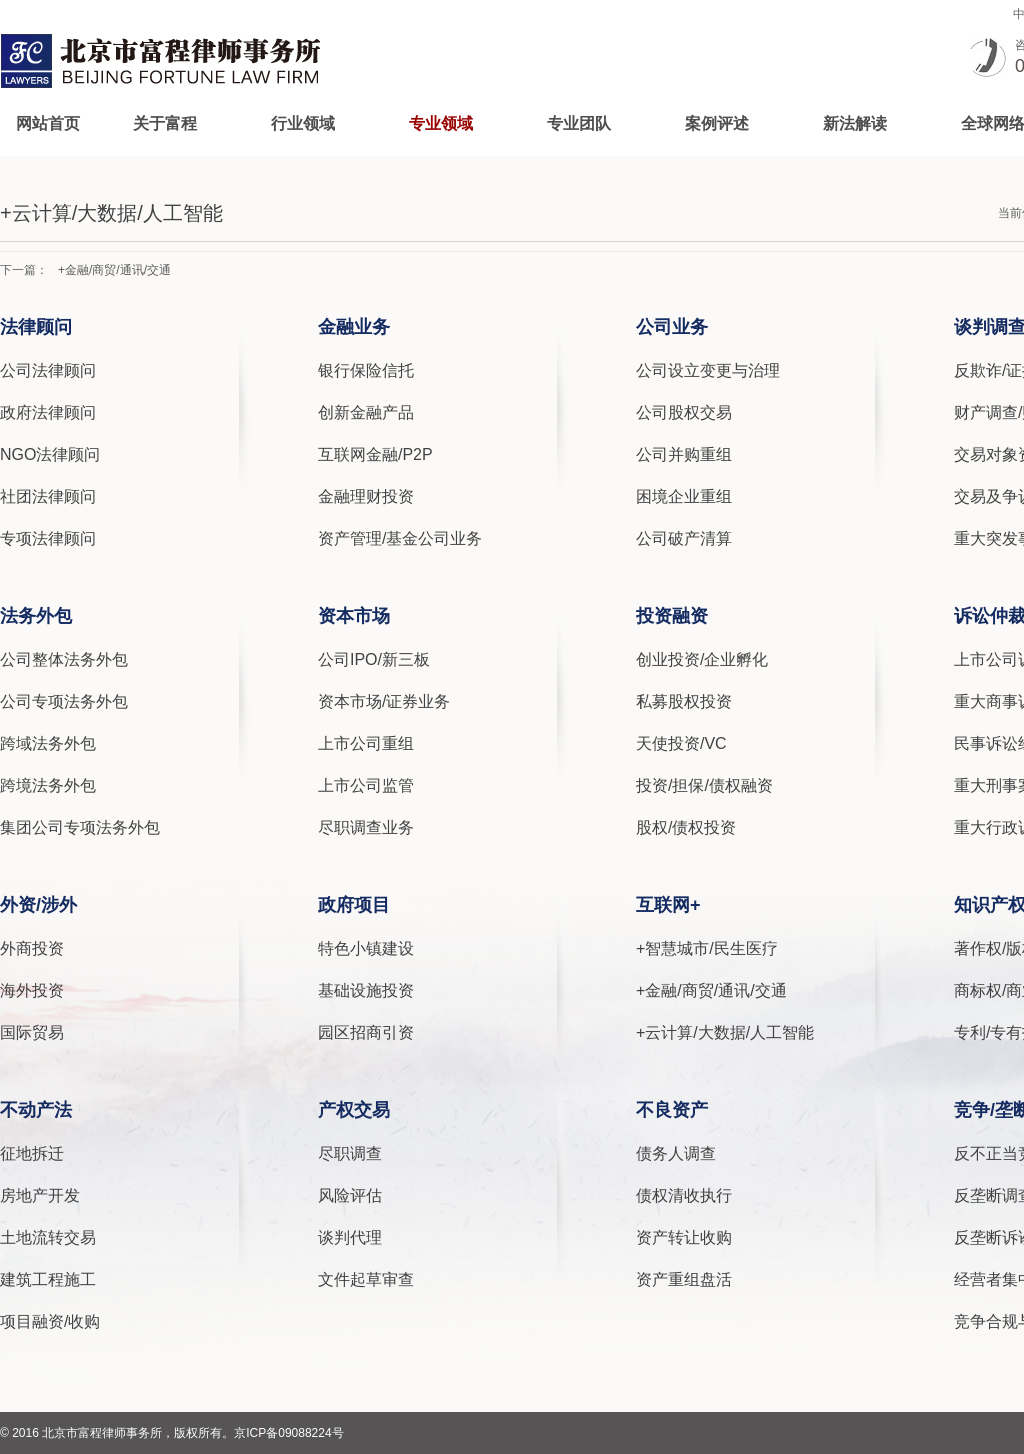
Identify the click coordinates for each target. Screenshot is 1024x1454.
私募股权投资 (684, 701)
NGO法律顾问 (50, 454)
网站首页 (48, 123)
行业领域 (303, 123)
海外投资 (32, 990)
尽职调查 (350, 1153)
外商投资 (32, 948)
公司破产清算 (684, 538)
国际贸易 (32, 1032)
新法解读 (855, 123)
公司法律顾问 (48, 370)
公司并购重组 (684, 454)
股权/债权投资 (686, 827)
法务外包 (36, 616)
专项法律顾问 (48, 538)
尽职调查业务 (366, 827)
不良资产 (672, 1110)
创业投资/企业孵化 (702, 659)
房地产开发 (40, 1195)
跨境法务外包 (48, 785)
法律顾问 (36, 327)
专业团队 (579, 123)
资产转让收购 (684, 1237)
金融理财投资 (366, 496)
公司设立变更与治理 (708, 370)
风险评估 (350, 1195)
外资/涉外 (38, 905)
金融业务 (354, 327)
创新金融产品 (366, 412)
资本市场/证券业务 (384, 701)
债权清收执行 (684, 1195)
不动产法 (36, 1110)
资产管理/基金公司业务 (400, 538)
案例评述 (717, 123)
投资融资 (672, 616)
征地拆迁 (32, 1153)
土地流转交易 (48, 1237)
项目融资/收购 (50, 1321)
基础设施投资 (366, 990)
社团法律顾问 (48, 496)
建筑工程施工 (48, 1279)
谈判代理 (350, 1237)
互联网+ (668, 905)
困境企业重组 (684, 496)
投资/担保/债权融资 (704, 785)
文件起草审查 (366, 1279)
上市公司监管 (366, 785)
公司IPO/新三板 (374, 659)
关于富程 (165, 123)
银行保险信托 (366, 370)
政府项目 (354, 905)
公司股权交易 (684, 412)
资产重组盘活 (684, 1279)
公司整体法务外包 (64, 659)
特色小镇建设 (366, 948)
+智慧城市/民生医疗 (707, 948)
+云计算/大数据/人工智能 (725, 1032)
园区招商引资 (366, 1032)
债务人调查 (676, 1153)
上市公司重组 (366, 743)
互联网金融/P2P (375, 454)
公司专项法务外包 (64, 701)
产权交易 (354, 1110)
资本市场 (354, 616)
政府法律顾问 (48, 412)
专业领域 (441, 123)
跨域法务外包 (48, 743)
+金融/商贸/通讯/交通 (114, 270)
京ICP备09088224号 (288, 1433)
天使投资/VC (681, 743)
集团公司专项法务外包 (80, 827)
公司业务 (672, 327)
